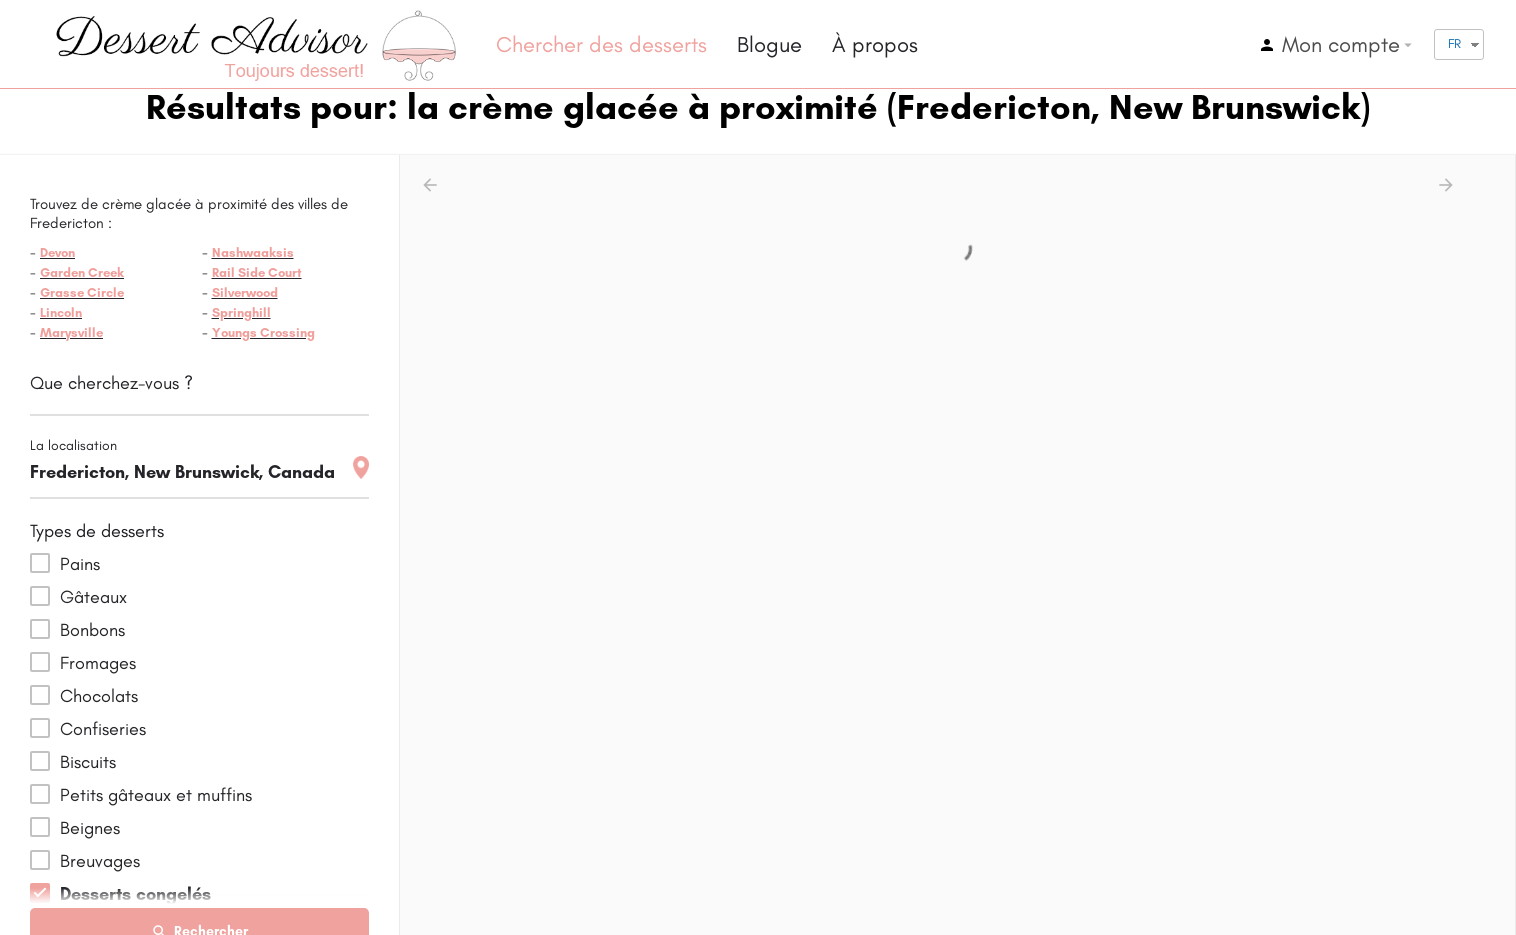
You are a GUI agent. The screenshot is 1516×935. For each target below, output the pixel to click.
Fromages (98, 663)
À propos (875, 44)
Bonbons (92, 630)
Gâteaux (93, 597)
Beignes (90, 828)
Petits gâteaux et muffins (156, 795)
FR (1454, 43)
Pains (80, 564)
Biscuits (88, 762)
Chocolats (99, 696)
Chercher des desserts (601, 44)
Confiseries (103, 729)
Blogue (769, 44)
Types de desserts (97, 531)
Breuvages (100, 861)
